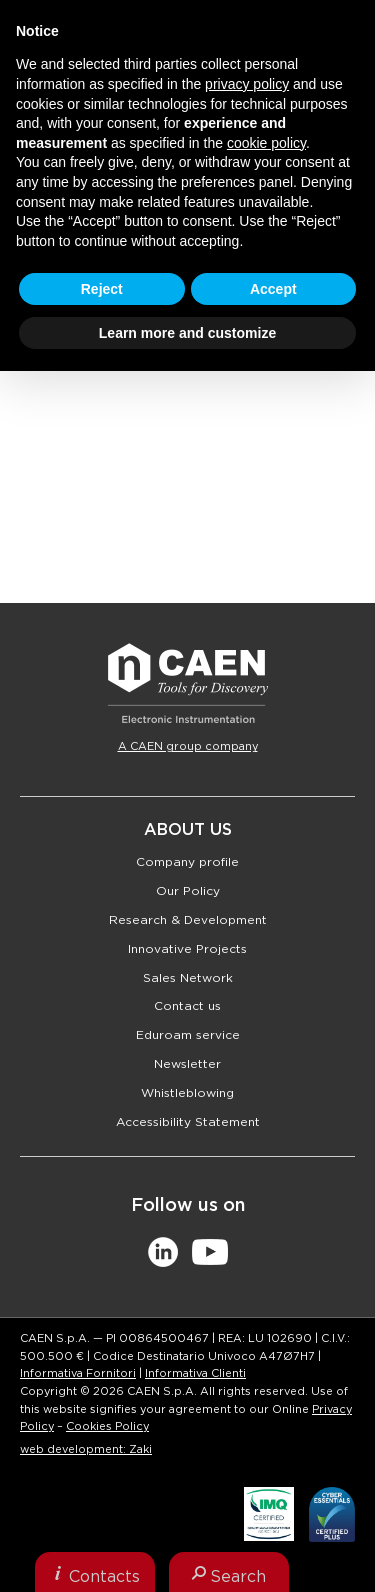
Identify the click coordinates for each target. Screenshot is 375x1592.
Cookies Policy (107, 1426)
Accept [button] (273, 289)
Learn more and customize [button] (187, 333)
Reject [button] (102, 289)
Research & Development (188, 920)
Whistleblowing (187, 1093)
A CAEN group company (188, 746)
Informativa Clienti (195, 1373)
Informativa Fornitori (78, 1373)
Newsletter (187, 1064)
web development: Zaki (86, 1449)
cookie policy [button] (266, 143)
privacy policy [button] (247, 84)
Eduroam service (188, 1035)
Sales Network (188, 978)
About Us (188, 830)
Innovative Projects (187, 949)
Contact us (187, 1006)
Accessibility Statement (188, 1122)
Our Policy (188, 891)
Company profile (187, 862)
